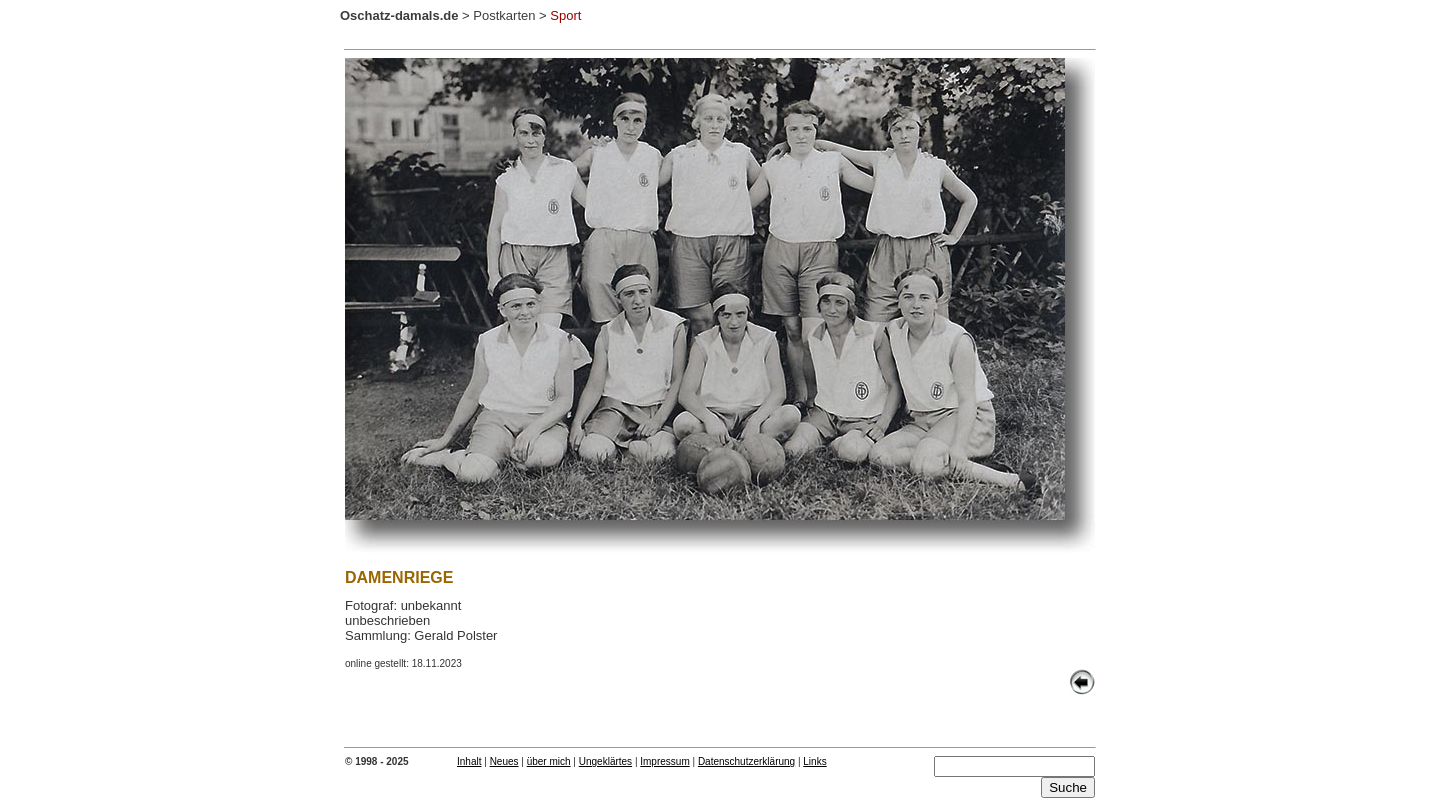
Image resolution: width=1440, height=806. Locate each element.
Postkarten (504, 15)
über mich (549, 761)
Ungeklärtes (605, 761)
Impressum (664, 761)
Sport (565, 15)
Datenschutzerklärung (746, 761)
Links (814, 761)
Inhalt (469, 761)
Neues (504, 761)
